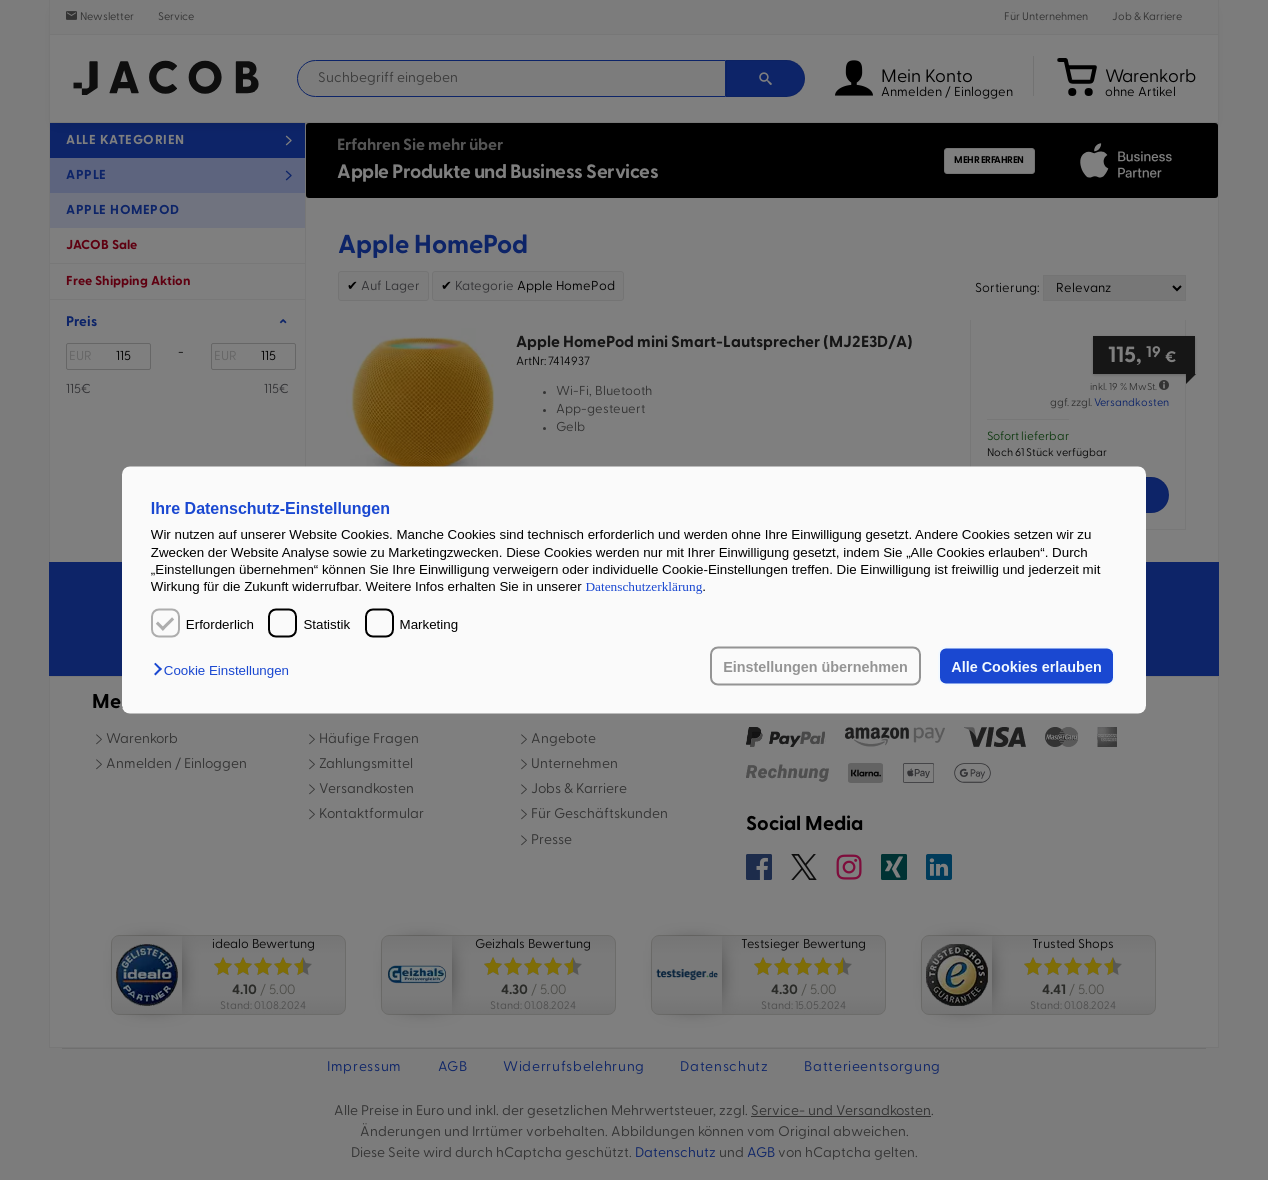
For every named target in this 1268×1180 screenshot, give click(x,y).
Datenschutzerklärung (643, 586)
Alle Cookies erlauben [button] (1026, 666)
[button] (226, 669)
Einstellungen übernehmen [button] (815, 666)
